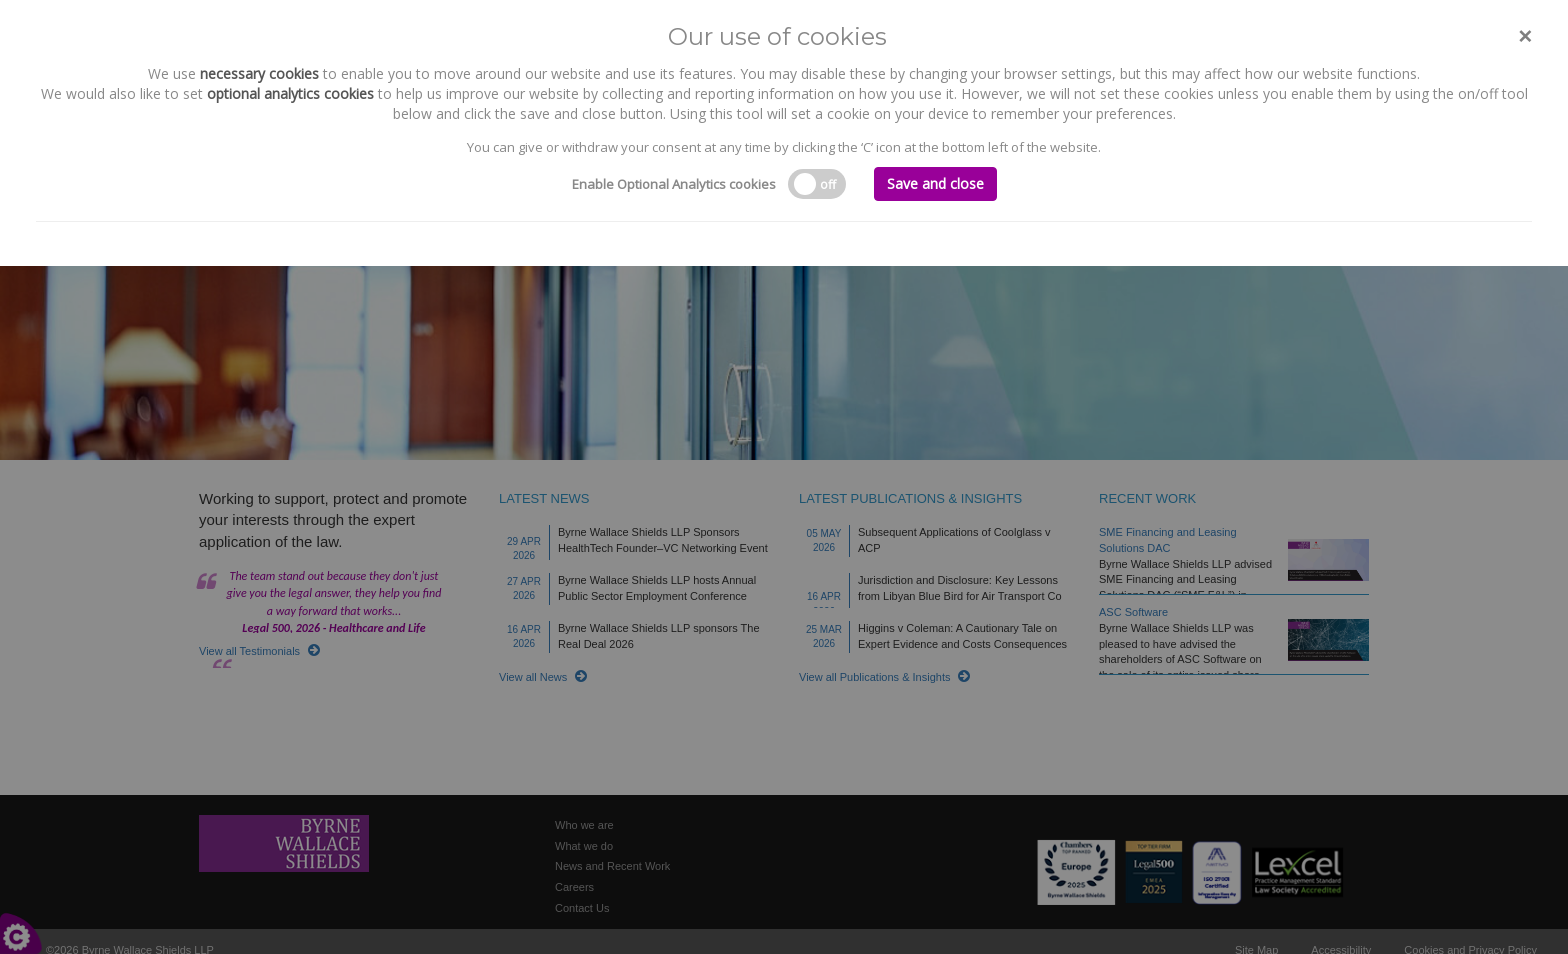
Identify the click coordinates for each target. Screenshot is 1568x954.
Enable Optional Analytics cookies (674, 184)
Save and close (935, 183)
